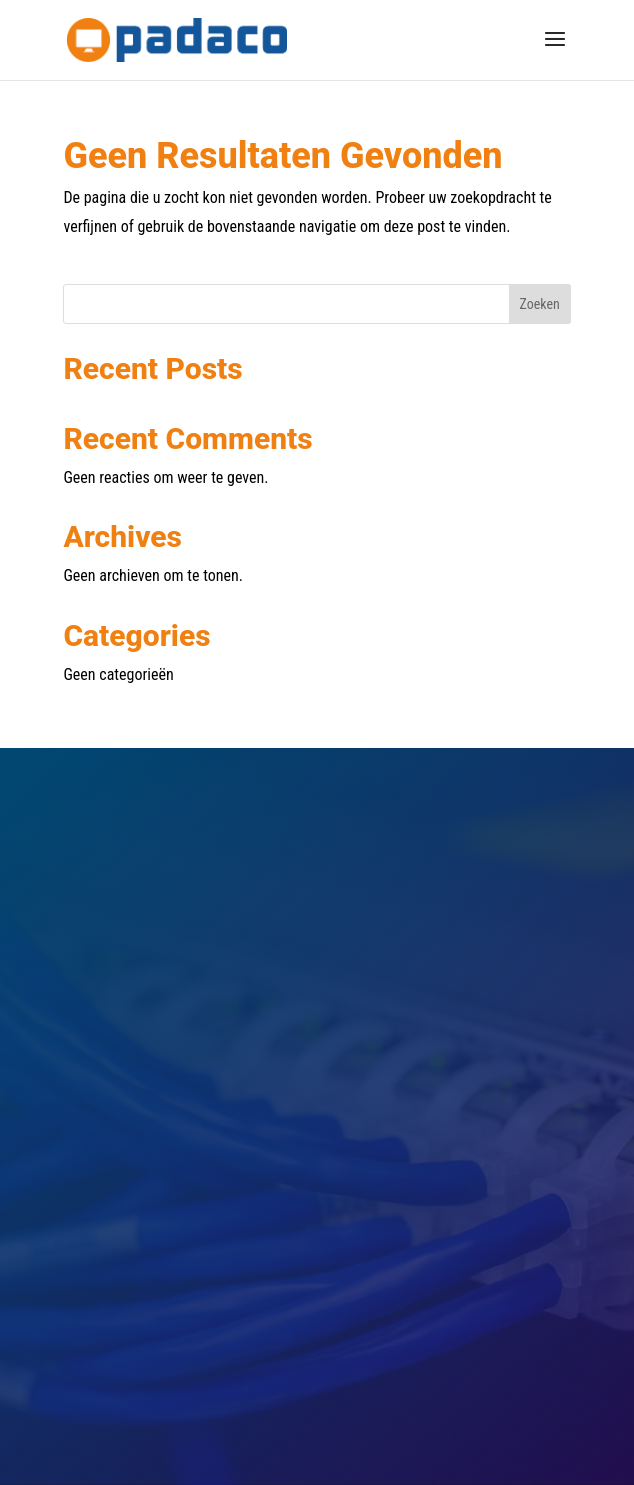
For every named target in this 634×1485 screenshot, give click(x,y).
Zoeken (540, 304)
